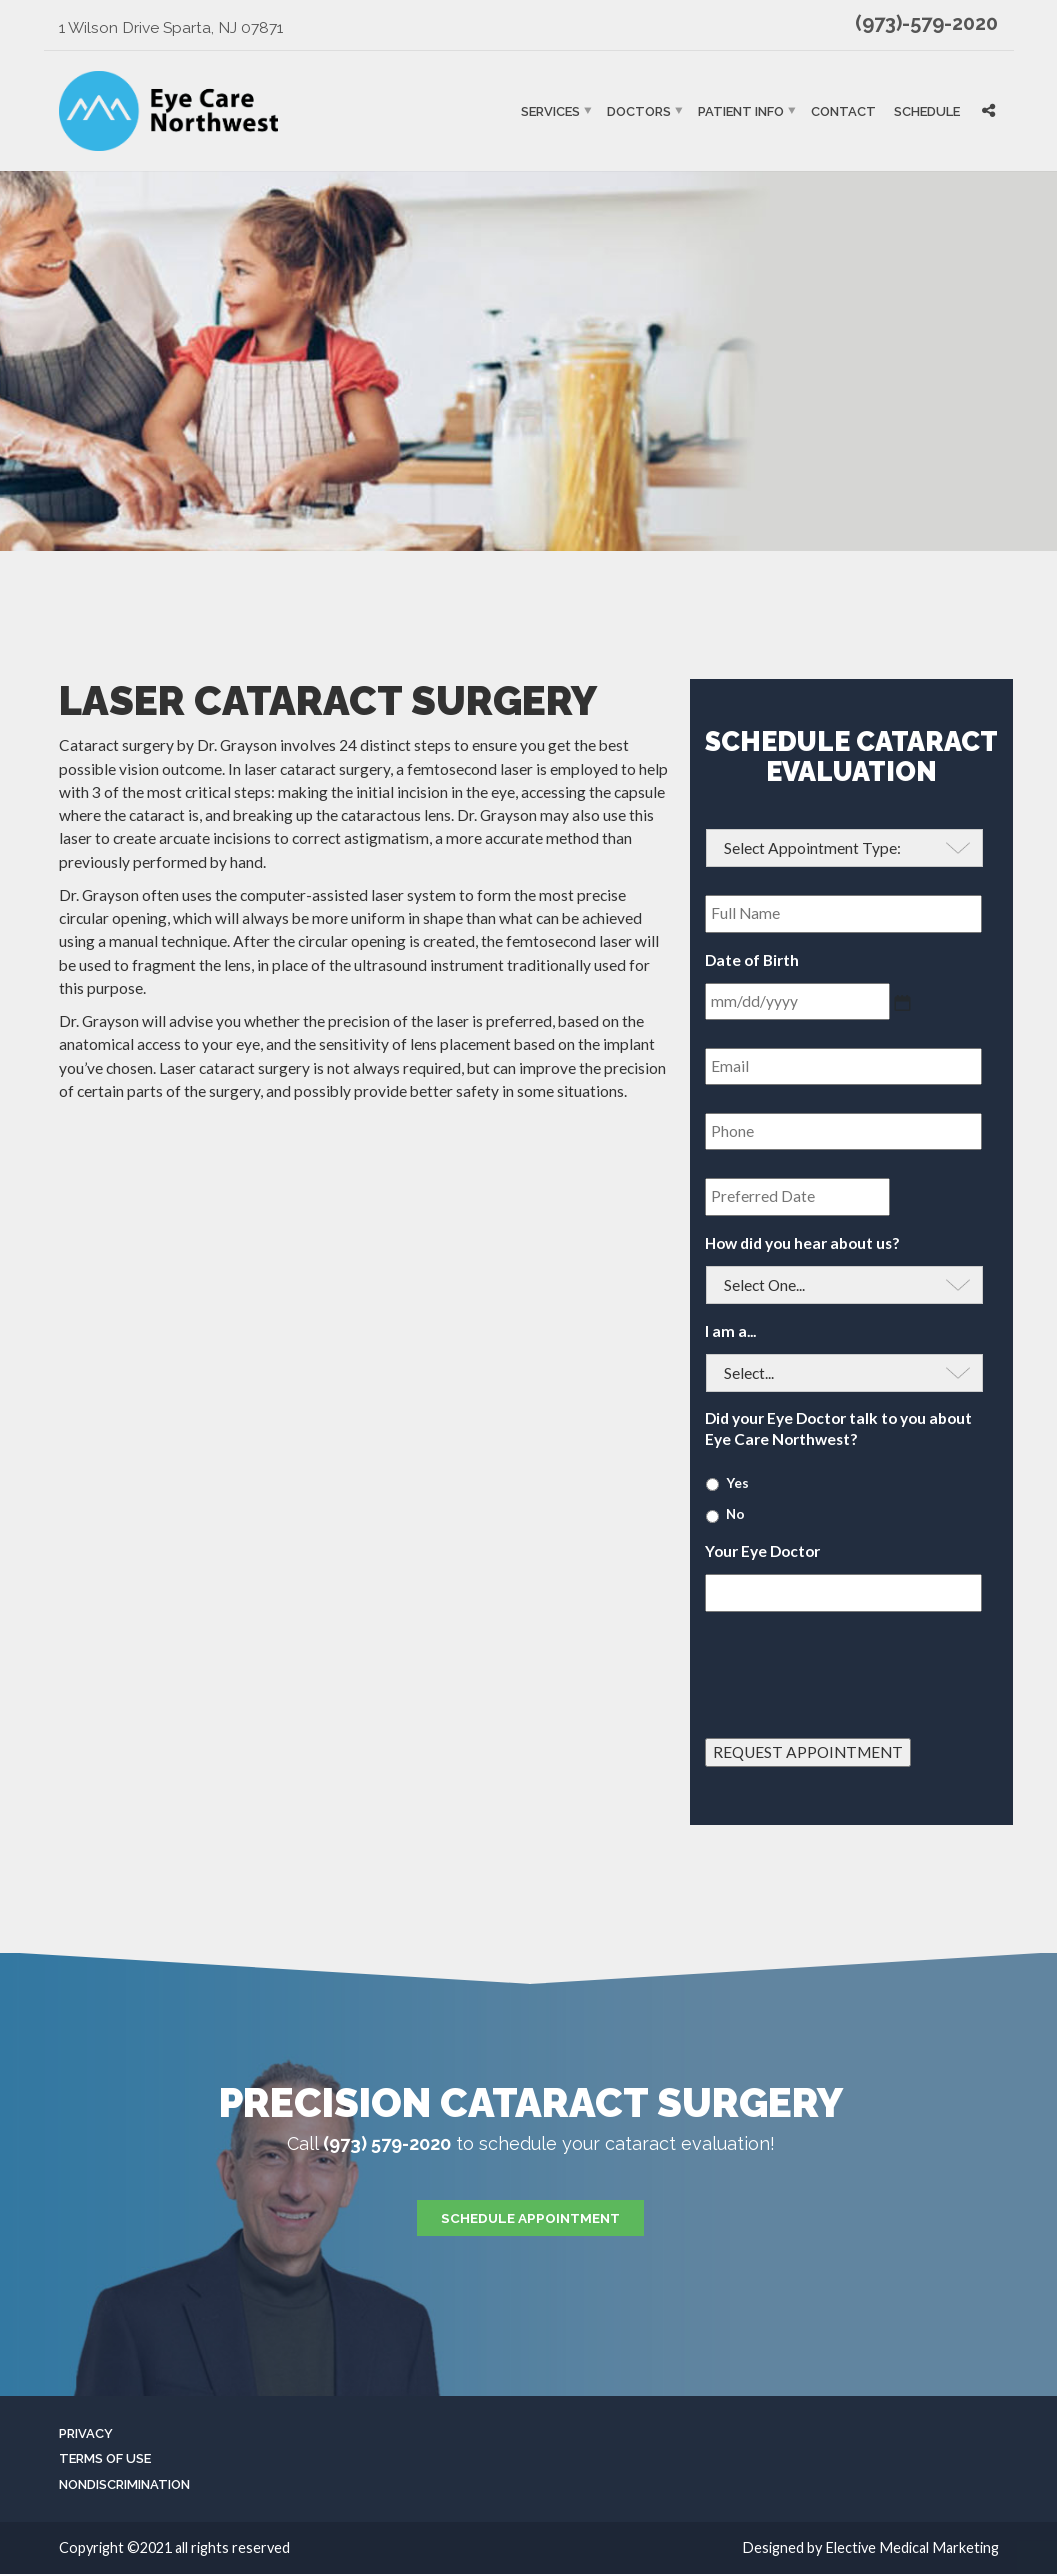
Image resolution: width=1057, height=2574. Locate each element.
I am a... (730, 1331)
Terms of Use (105, 2458)
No (735, 1514)
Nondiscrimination (124, 2484)
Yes (737, 1483)
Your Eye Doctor (762, 1551)
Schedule (927, 110)
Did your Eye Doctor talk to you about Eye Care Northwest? (838, 1428)
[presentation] (857, 1667)
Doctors (639, 110)
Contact (843, 110)
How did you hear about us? (802, 1243)
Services (550, 110)
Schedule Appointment (530, 2218)
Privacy (86, 2433)
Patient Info (741, 110)
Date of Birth (752, 960)
